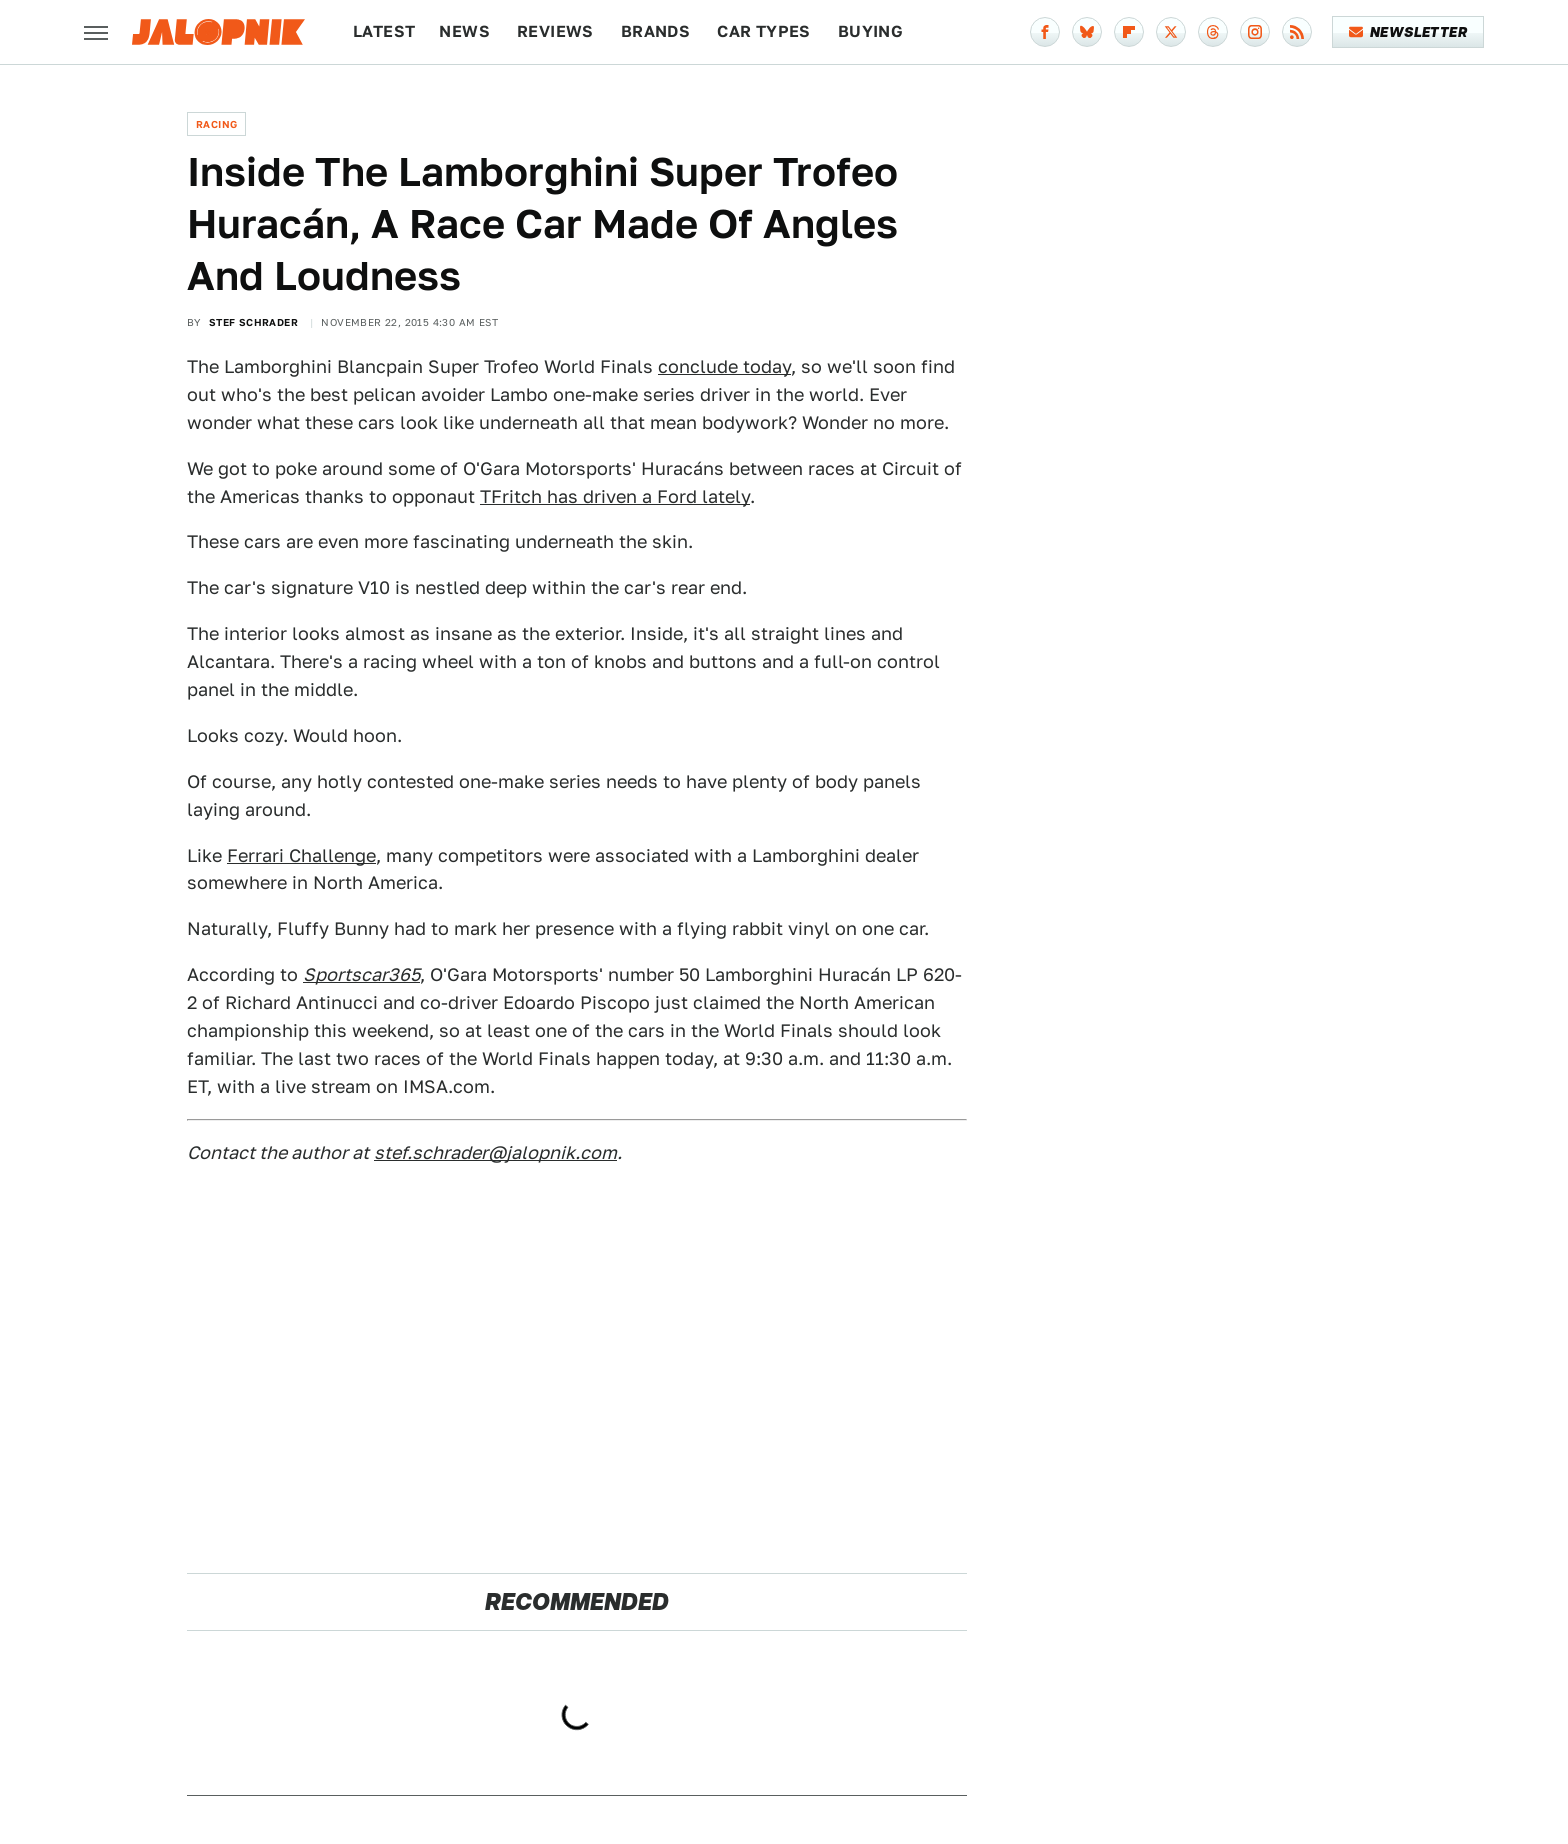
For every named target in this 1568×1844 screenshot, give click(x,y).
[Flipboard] (1129, 32)
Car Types (764, 31)
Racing (216, 124)
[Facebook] (1045, 32)
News (464, 31)
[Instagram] (1255, 32)
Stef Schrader (253, 322)
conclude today (724, 366)
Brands (655, 31)
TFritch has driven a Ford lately (615, 496)
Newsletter (1408, 32)
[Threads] (1213, 32)
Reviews (555, 31)
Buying (870, 31)
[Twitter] (1171, 32)
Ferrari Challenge (301, 855)
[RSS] (1297, 32)
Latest (384, 31)
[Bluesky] (1087, 32)
